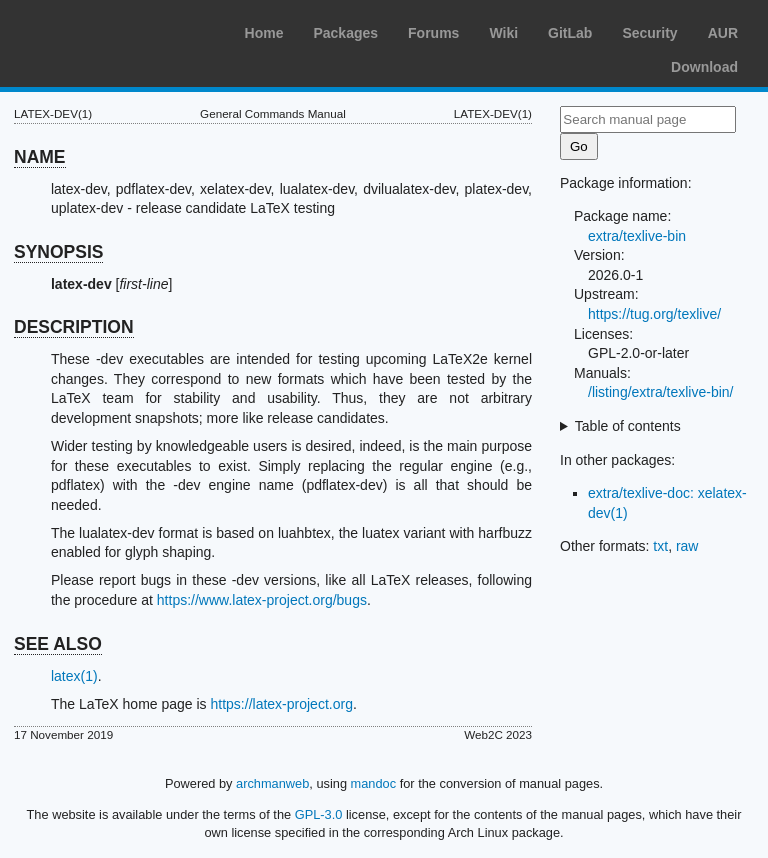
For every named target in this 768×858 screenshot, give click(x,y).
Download (704, 67)
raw (687, 546)
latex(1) (74, 676)
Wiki (503, 33)
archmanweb (272, 783)
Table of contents (628, 426)
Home (264, 33)
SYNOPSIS (58, 252)
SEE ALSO (58, 644)
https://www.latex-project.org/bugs (262, 600)
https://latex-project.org (282, 704)
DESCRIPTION (74, 327)
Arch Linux (110, 30)
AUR (723, 33)
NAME (40, 157)
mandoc (374, 783)
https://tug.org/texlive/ (654, 314)
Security (649, 33)
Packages (345, 33)
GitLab (570, 33)
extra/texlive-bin (637, 236)
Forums (433, 33)
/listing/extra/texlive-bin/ (661, 392)
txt (660, 546)
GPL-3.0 (319, 814)
